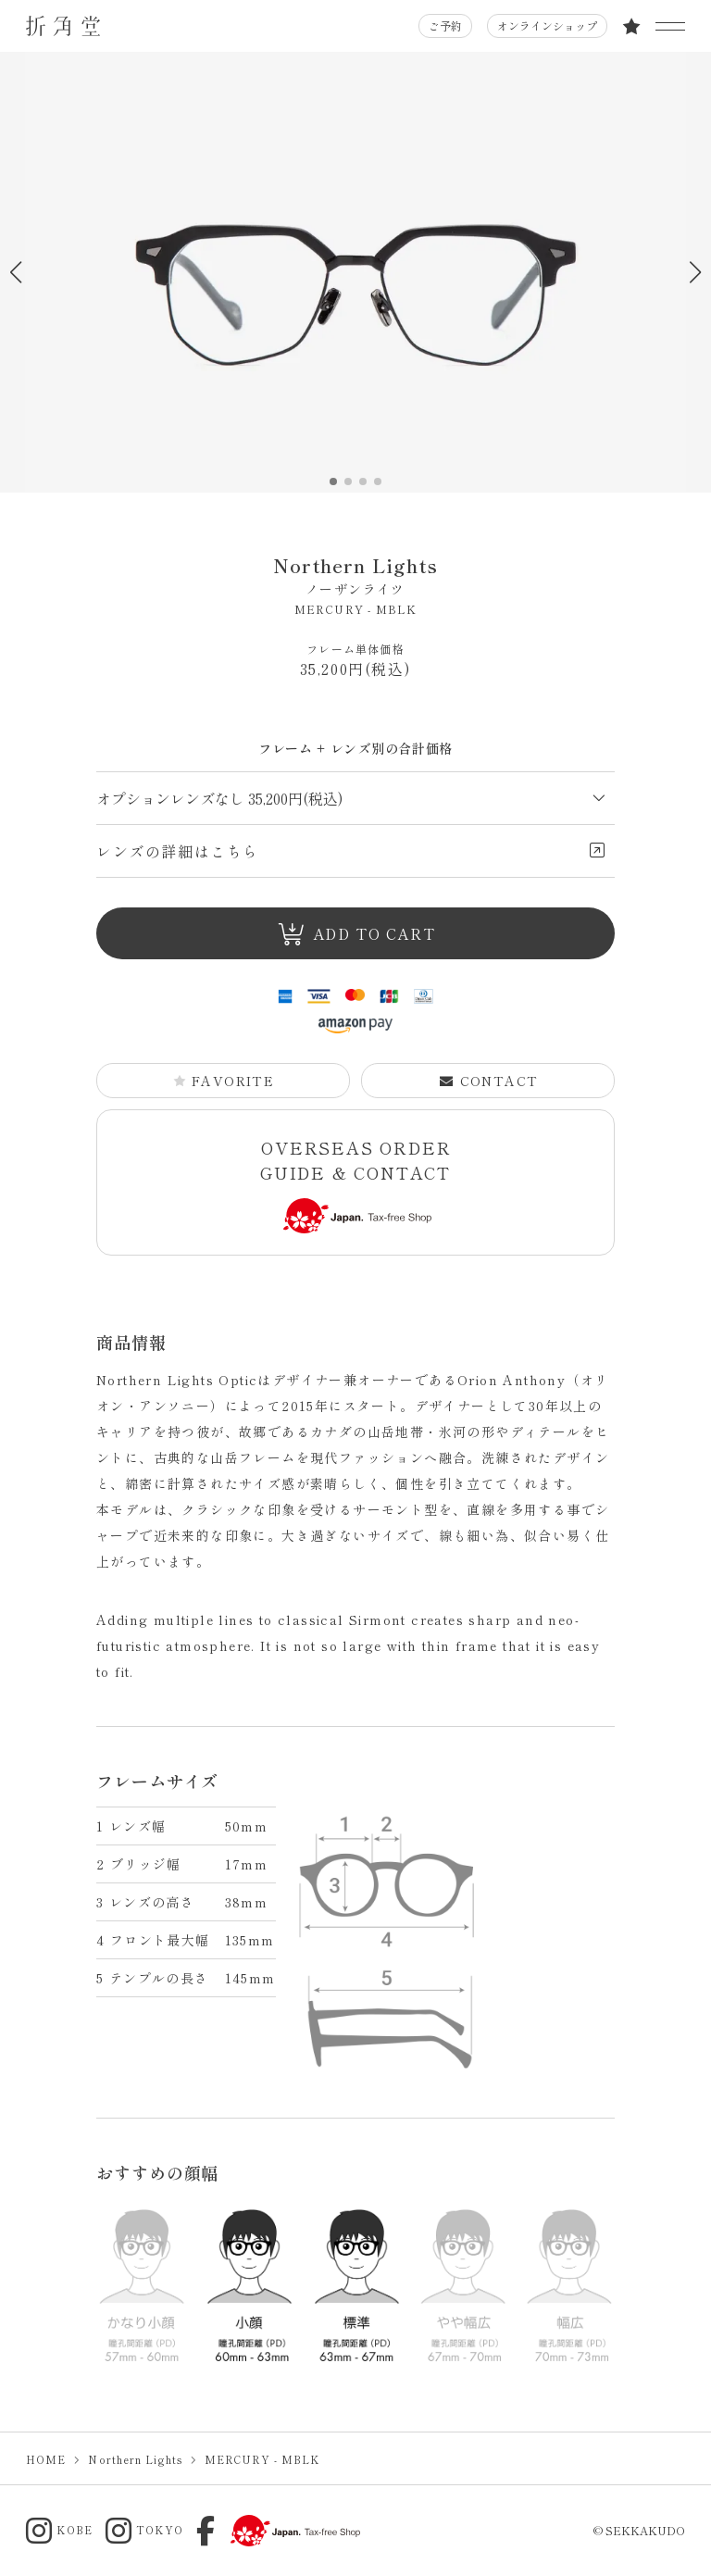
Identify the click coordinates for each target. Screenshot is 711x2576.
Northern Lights (355, 575)
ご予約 (445, 25)
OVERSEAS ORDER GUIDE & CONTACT (356, 1184)
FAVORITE (223, 1080)
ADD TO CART (356, 933)
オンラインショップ (547, 25)
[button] (695, 272)
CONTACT (489, 1080)
